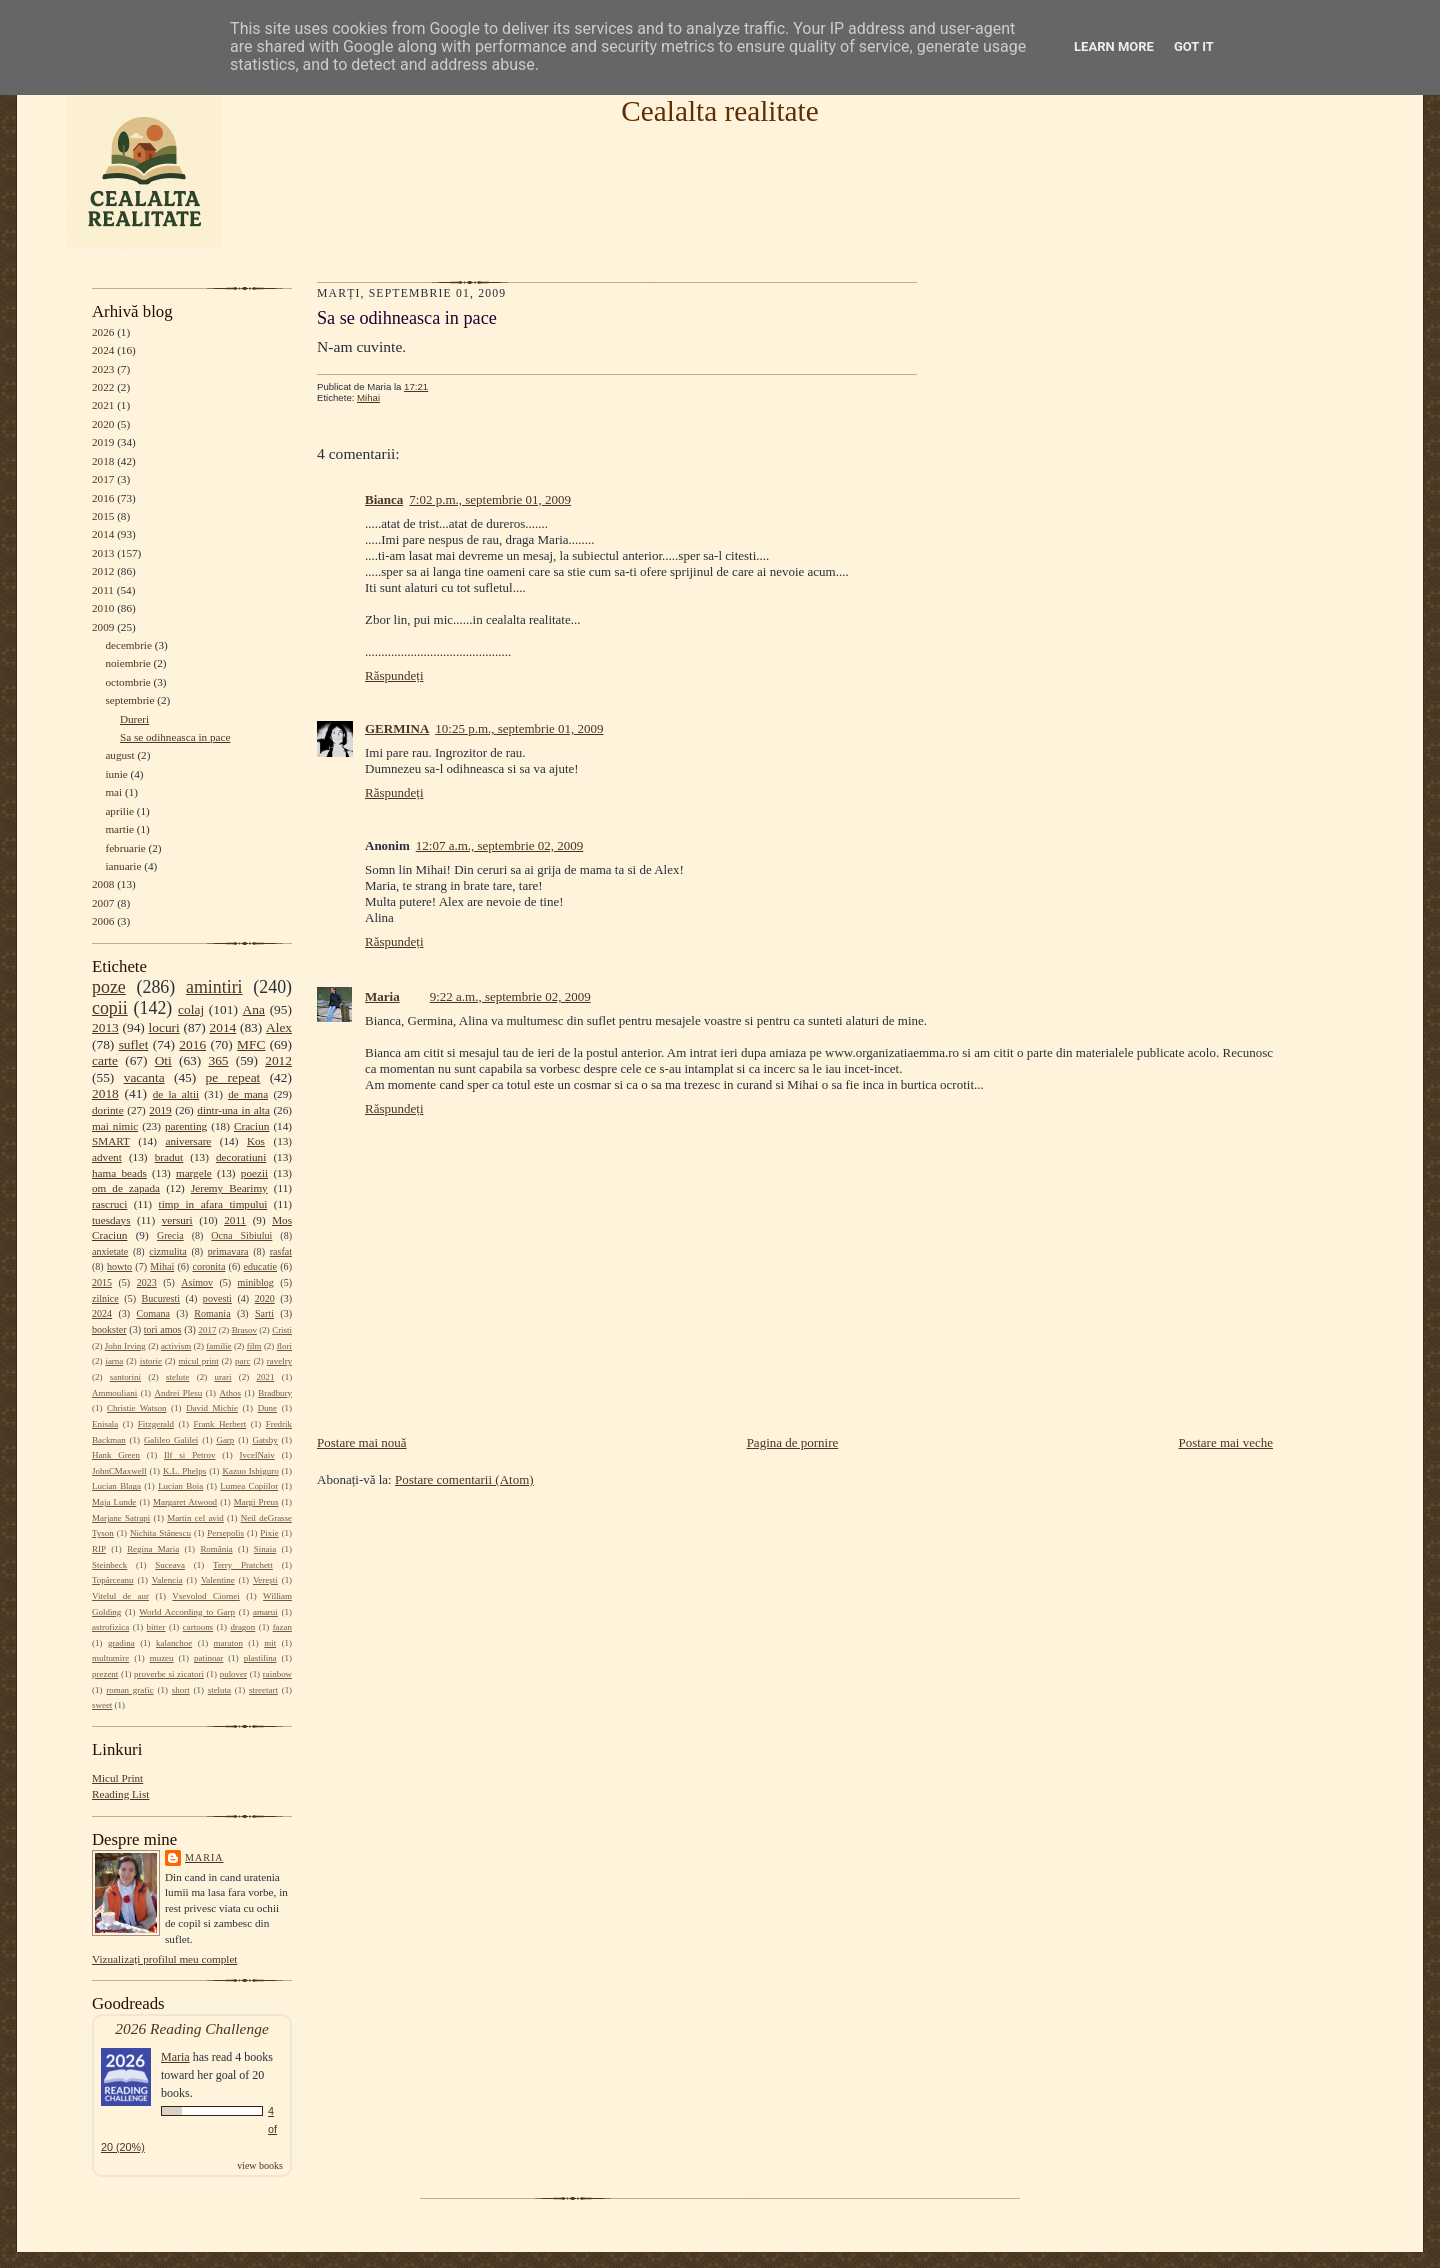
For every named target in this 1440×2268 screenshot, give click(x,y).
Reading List (120, 1794)
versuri (177, 1220)
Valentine (218, 1580)
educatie (260, 1266)
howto (119, 1266)
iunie (116, 774)
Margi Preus (256, 1502)
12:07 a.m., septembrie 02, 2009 (500, 845)
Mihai (162, 1266)
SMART (111, 1141)
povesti (217, 1298)
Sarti (264, 1313)
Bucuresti (161, 1298)
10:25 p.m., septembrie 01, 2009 (519, 728)
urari (223, 1377)
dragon (242, 1627)
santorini (125, 1377)
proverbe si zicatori (169, 1674)
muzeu (162, 1658)
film (254, 1346)
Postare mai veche (1225, 1442)
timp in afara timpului (213, 1204)
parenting (186, 1126)
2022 (103, 387)
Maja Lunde (114, 1502)
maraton (228, 1643)
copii (110, 1008)
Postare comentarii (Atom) (464, 1479)
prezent (105, 1674)
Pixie (269, 1533)
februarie (125, 848)
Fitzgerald (156, 1424)
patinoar (208, 1658)
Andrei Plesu (179, 1393)
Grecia (170, 1235)
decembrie (128, 645)
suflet (134, 1044)
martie (119, 829)
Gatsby (264, 1440)
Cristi (282, 1330)
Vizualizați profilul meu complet (164, 1959)
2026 (103, 332)
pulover (233, 1674)
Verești (265, 1580)
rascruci (109, 1204)
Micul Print (117, 1778)
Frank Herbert (220, 1424)
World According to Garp (187, 1612)
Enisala (105, 1424)
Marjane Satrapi (121, 1518)
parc (242, 1361)
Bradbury (275, 1393)
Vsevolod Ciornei (206, 1596)
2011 (103, 590)
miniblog (256, 1282)
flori (284, 1346)
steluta (219, 1690)
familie (218, 1346)
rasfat (281, 1251)
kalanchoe (174, 1643)
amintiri (214, 987)
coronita (208, 1266)
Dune (267, 1408)
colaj (191, 1009)
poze (109, 987)
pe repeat (233, 1077)
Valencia (167, 1580)
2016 (103, 498)
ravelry (279, 1361)
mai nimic (115, 1126)
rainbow (277, 1674)
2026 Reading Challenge (192, 2028)
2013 (103, 553)
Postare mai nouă (362, 1442)
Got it (1194, 46)
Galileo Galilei (171, 1440)
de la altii (176, 1094)
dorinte (108, 1110)
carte (105, 1060)
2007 (103, 903)
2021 (103, 405)
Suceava (170, 1565)
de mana (248, 1094)
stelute (177, 1377)
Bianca (384, 499)
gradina (121, 1643)
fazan (282, 1627)
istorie (151, 1361)
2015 (103, 516)
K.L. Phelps (184, 1471)
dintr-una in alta (233, 1110)
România (216, 1549)
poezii (254, 1173)
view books (260, 2165)
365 (218, 1060)
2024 (103, 350)
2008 (103, 884)
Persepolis (225, 1533)
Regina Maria (153, 1549)
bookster (109, 1329)
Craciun (251, 1126)
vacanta (144, 1077)
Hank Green (116, 1455)
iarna (114, 1361)
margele (194, 1173)
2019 (103, 442)
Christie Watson (136, 1408)
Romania (212, 1313)
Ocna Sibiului (241, 1235)
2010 (103, 608)
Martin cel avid (195, 1518)
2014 (103, 534)
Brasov (244, 1330)
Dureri (134, 719)
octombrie (127, 682)
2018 (103, 461)
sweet (102, 1705)
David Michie (212, 1408)
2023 (103, 369)
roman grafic (129, 1690)
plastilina (260, 1658)
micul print (198, 1361)
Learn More (1114, 46)
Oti (163, 1060)
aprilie (119, 811)
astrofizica (110, 1627)
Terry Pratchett (243, 1565)
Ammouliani (114, 1393)
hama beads (119, 1173)
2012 (103, 571)
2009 (103, 627)
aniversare (188, 1141)
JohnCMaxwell (119, 1471)
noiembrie (127, 663)
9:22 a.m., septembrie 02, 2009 (510, 996)
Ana (254, 1009)
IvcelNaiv (257, 1455)
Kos (256, 1141)
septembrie (129, 700)
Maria (204, 1857)
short (181, 1690)
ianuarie (123, 866)
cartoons (198, 1627)
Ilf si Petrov (189, 1455)
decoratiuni (241, 1157)
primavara (228, 1251)
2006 (103, 921)
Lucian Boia (180, 1486)
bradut (169, 1157)
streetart (263, 1690)
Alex (279, 1027)
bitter (156, 1627)
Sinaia (265, 1549)
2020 (103, 424)
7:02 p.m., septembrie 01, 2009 (490, 499)
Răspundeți (394, 675)
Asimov (197, 1282)
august (119, 755)
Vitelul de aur (120, 1596)
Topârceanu (113, 1580)
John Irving (125, 1346)
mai (113, 792)
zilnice (105, 1298)
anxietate (110, 1251)
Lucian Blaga (116, 1486)
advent (107, 1157)
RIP (99, 1549)
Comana (152, 1313)
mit (270, 1643)
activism (176, 1346)
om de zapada (126, 1188)
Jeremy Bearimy (229, 1188)
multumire (110, 1658)
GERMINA (397, 728)
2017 (103, 479)
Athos (230, 1393)
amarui (265, 1612)
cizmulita (167, 1251)
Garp (225, 1440)
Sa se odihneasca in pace (175, 737)
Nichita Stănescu (160, 1533)
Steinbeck (109, 1565)
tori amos (163, 1329)
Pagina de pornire (793, 1442)
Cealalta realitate (719, 111)
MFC (251, 1044)
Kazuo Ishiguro (251, 1471)
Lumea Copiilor (249, 1486)
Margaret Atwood (185, 1502)
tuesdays (111, 1220)
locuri (164, 1027)
